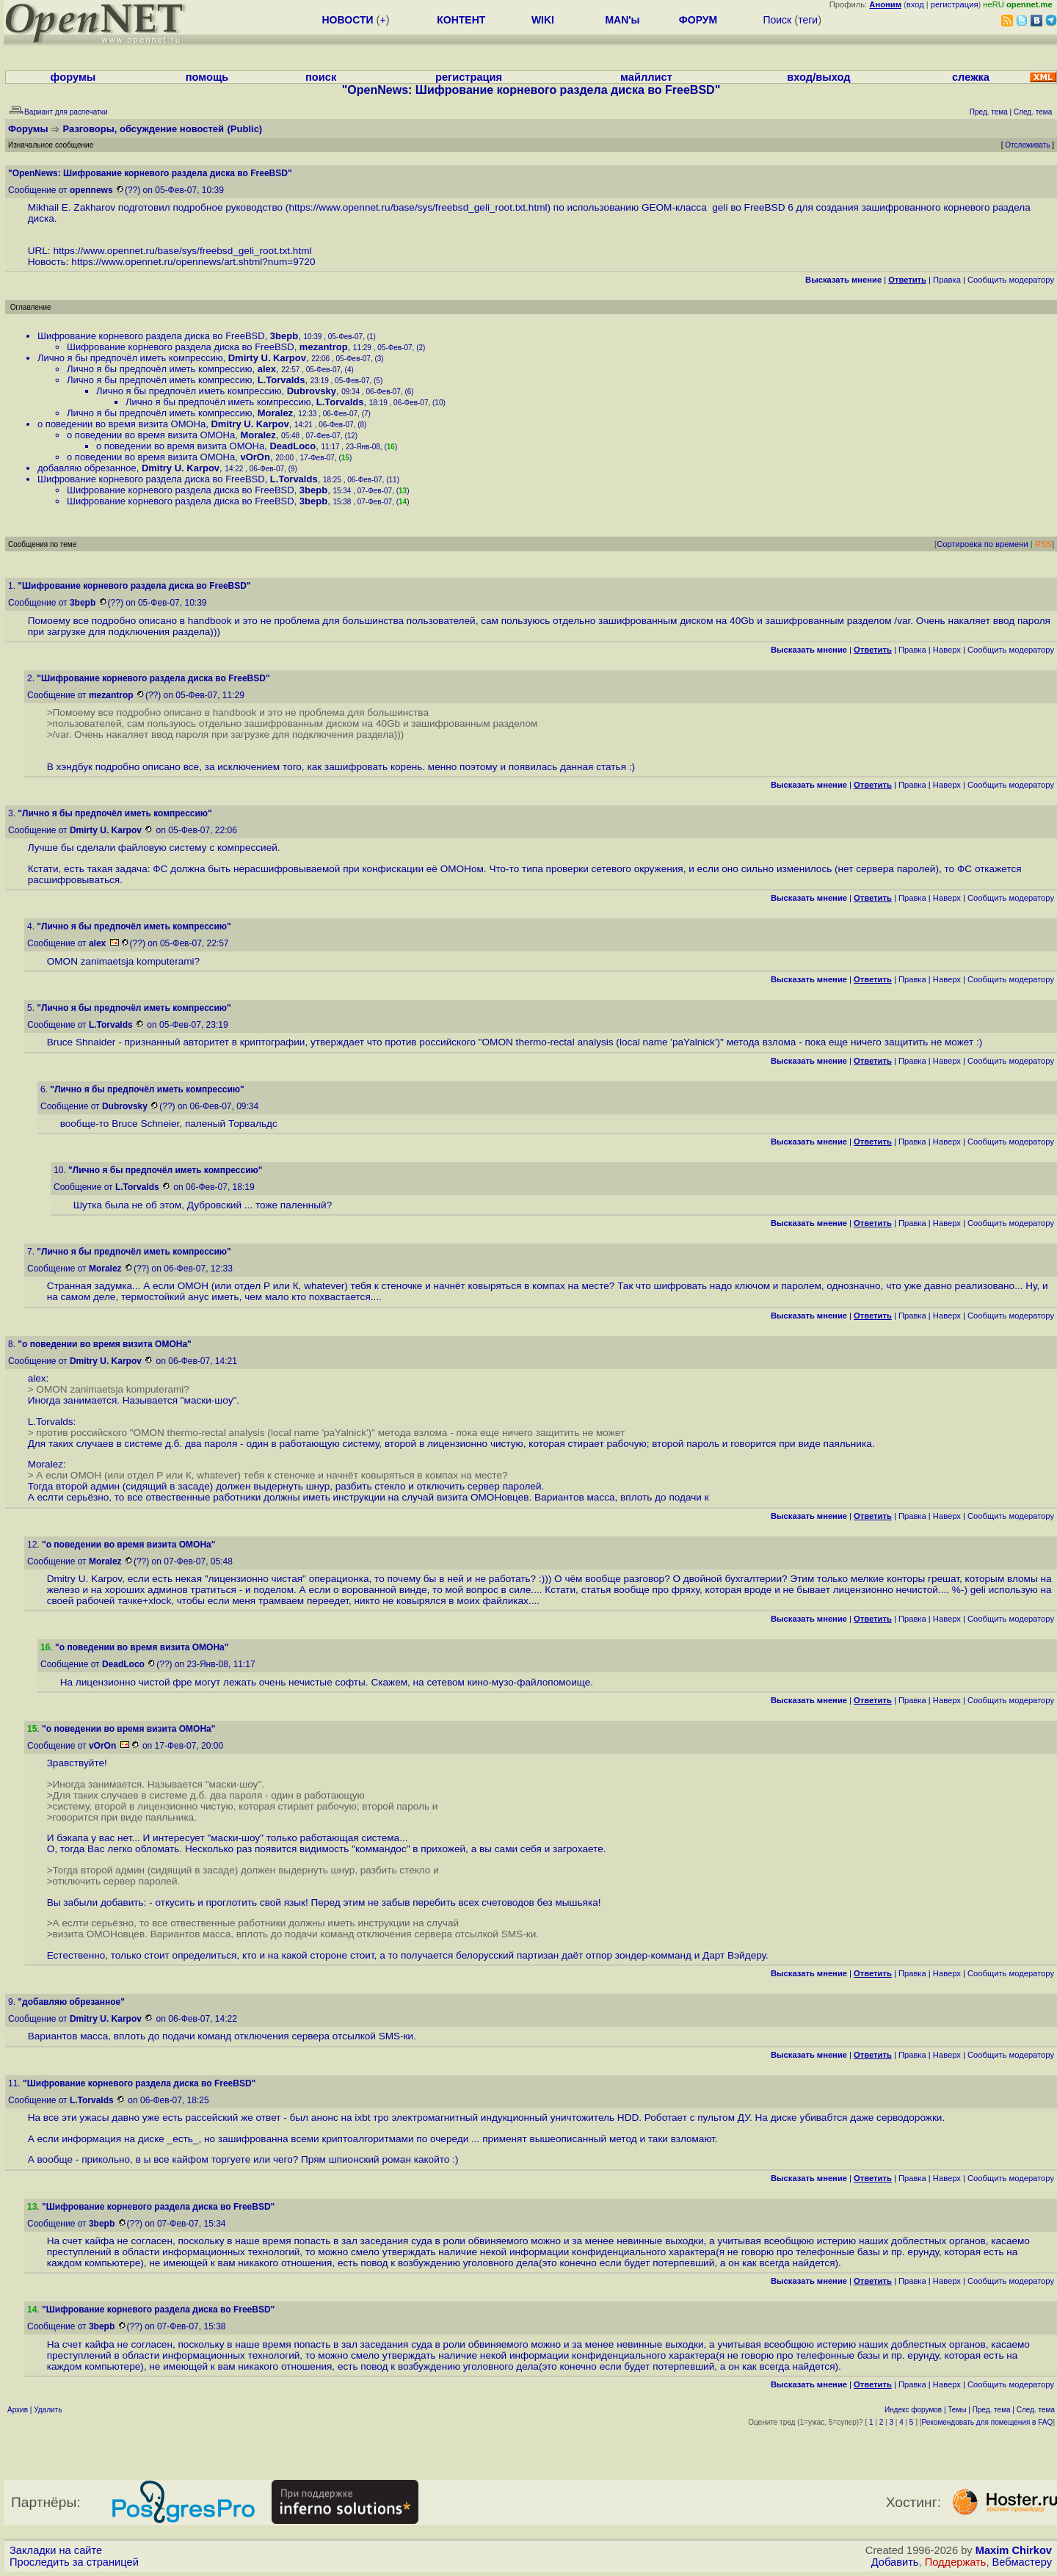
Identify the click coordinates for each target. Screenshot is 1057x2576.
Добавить (895, 2562)
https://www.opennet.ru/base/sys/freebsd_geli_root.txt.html (417, 207)
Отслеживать (1027, 145)
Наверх (947, 649)
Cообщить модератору (1010, 279)
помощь (207, 77)
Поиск (777, 20)
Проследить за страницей (74, 2562)
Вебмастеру (1022, 2562)
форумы (73, 77)
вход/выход (818, 77)
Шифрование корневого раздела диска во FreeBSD (151, 335)
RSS (1043, 544)
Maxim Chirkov (1014, 2550)
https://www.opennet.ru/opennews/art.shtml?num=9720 (193, 261)
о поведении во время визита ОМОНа (121, 423)
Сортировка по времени (982, 544)
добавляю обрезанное (87, 468)
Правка (947, 279)
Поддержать (956, 2562)
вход (915, 4)
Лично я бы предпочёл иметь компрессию (129, 357)
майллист (646, 77)
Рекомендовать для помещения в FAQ (987, 2422)
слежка (970, 77)
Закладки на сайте (56, 2550)
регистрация (954, 4)
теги (808, 20)
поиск (320, 77)
